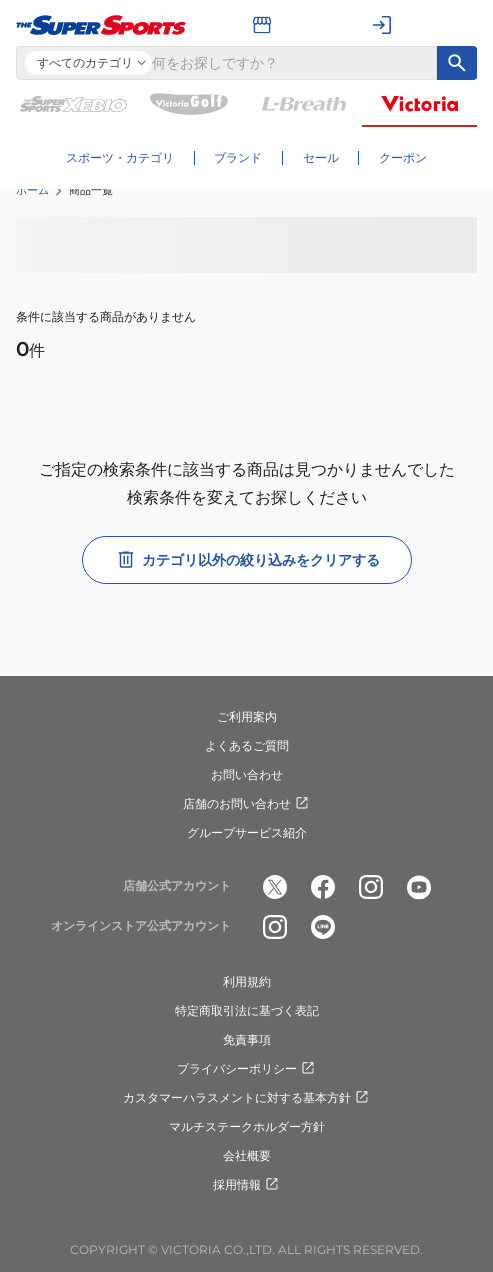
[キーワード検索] (457, 63)
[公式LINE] (323, 927)
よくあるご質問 (247, 745)
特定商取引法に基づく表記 (247, 1010)
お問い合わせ (247, 774)
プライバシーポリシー (247, 1069)
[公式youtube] (419, 887)
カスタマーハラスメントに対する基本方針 (247, 1098)
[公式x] (275, 887)
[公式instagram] (371, 887)
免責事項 (247, 1039)
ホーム (32, 190)
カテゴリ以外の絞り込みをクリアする (247, 560)
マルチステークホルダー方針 (247, 1126)
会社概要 (247, 1155)
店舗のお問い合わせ (247, 804)
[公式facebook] (323, 887)
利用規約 (247, 981)
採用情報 (247, 1185)
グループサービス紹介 (247, 832)
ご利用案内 (247, 716)
